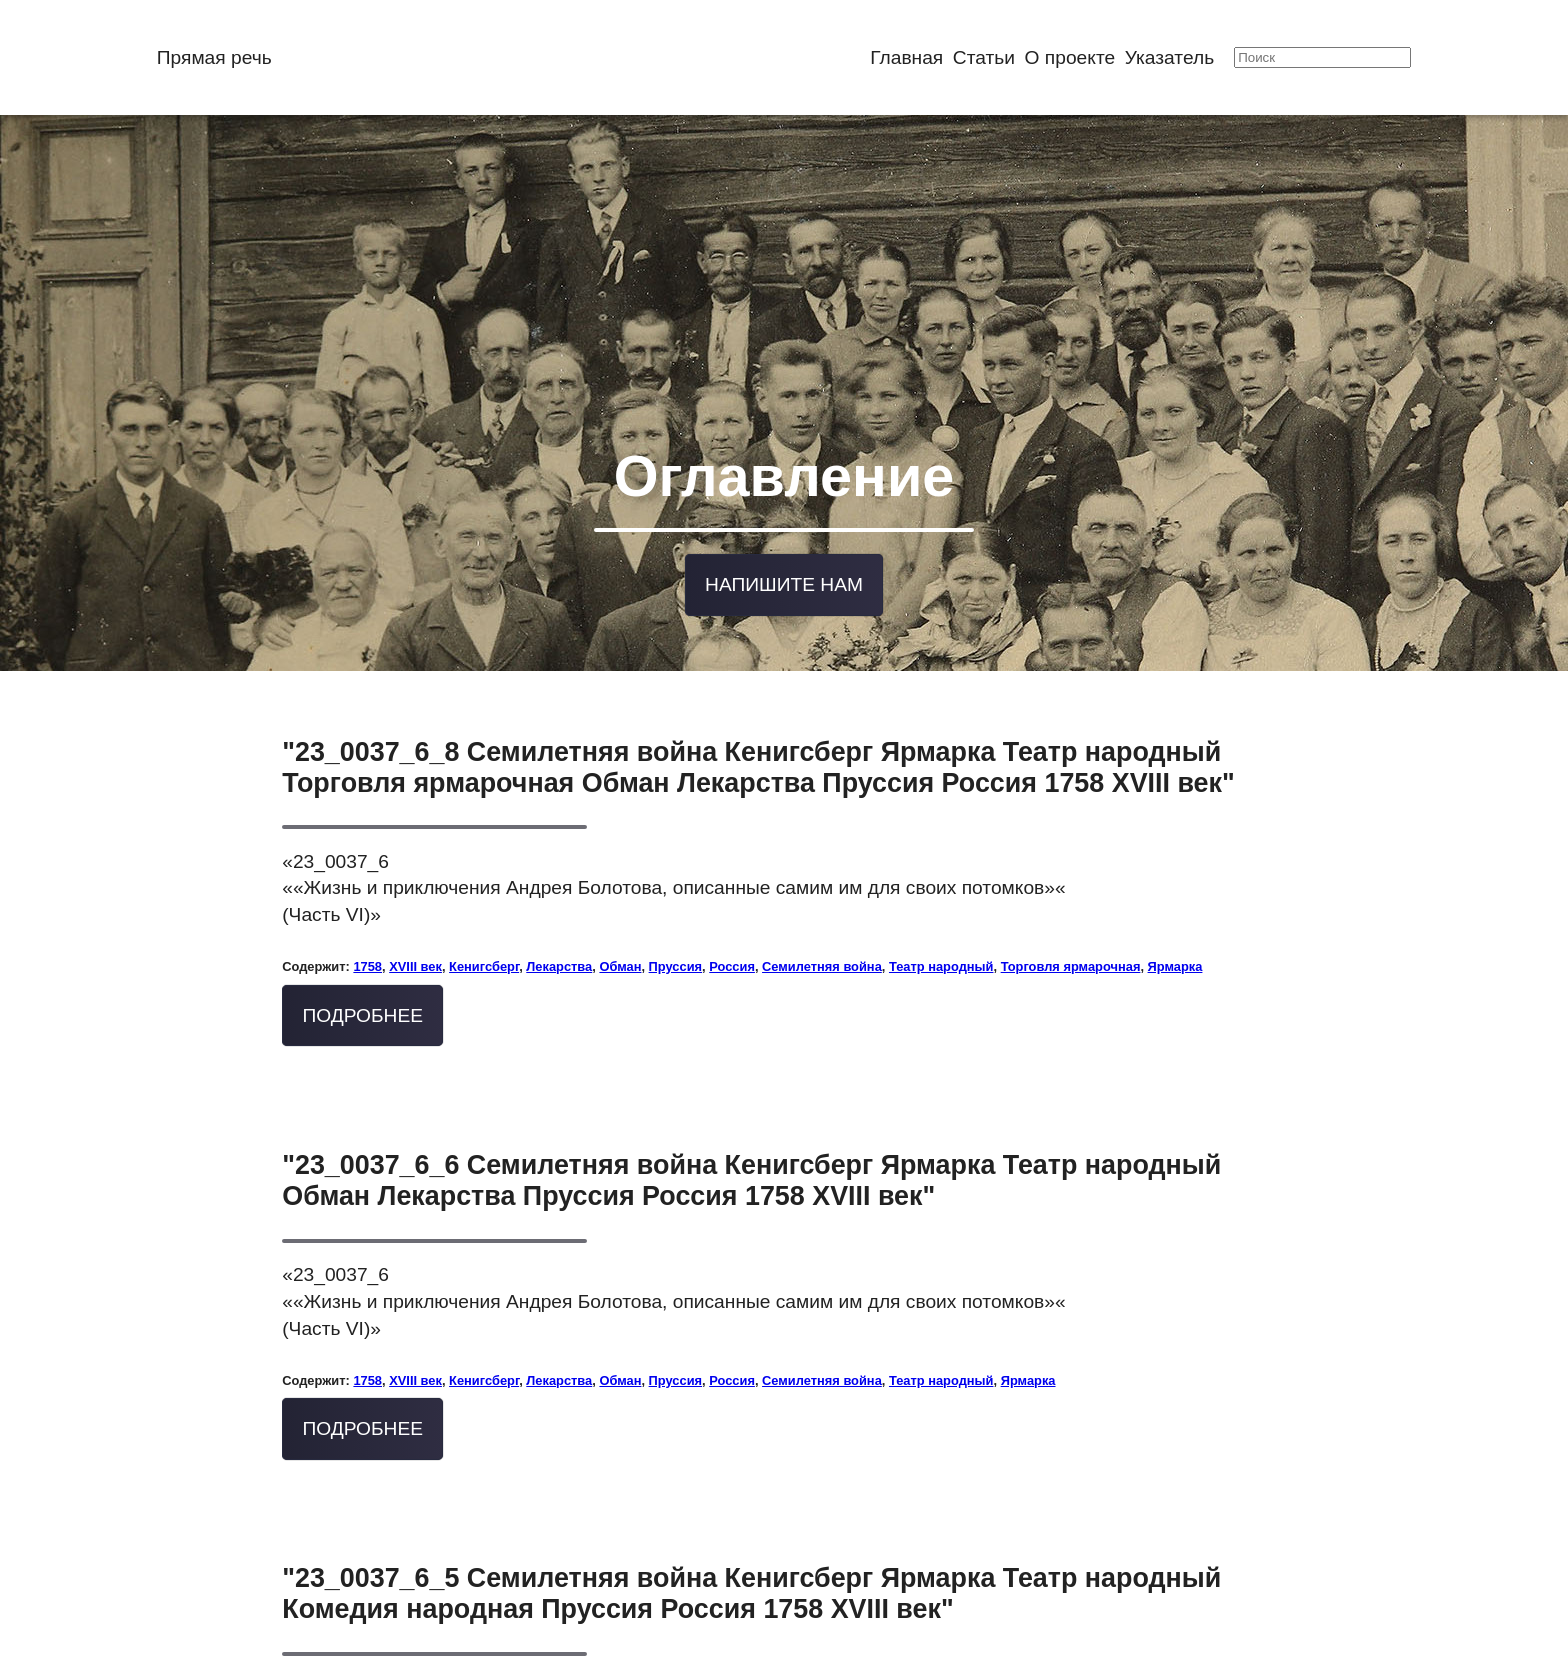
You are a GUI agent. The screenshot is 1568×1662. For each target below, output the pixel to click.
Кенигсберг (484, 926)
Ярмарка (1175, 926)
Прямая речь (214, 57)
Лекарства (559, 926)
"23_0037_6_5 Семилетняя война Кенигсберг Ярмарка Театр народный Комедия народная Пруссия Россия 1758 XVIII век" (751, 1553)
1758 (367, 926)
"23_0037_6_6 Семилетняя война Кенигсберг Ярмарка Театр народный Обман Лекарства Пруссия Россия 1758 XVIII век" (751, 1140)
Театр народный (941, 926)
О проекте (1070, 57)
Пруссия (675, 926)
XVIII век (415, 926)
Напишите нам (784, 548)
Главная (906, 57)
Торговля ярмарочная (1071, 926)
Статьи (984, 57)
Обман (620, 926)
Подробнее (362, 975)
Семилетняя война (822, 926)
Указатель (1169, 57)
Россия (732, 926)
